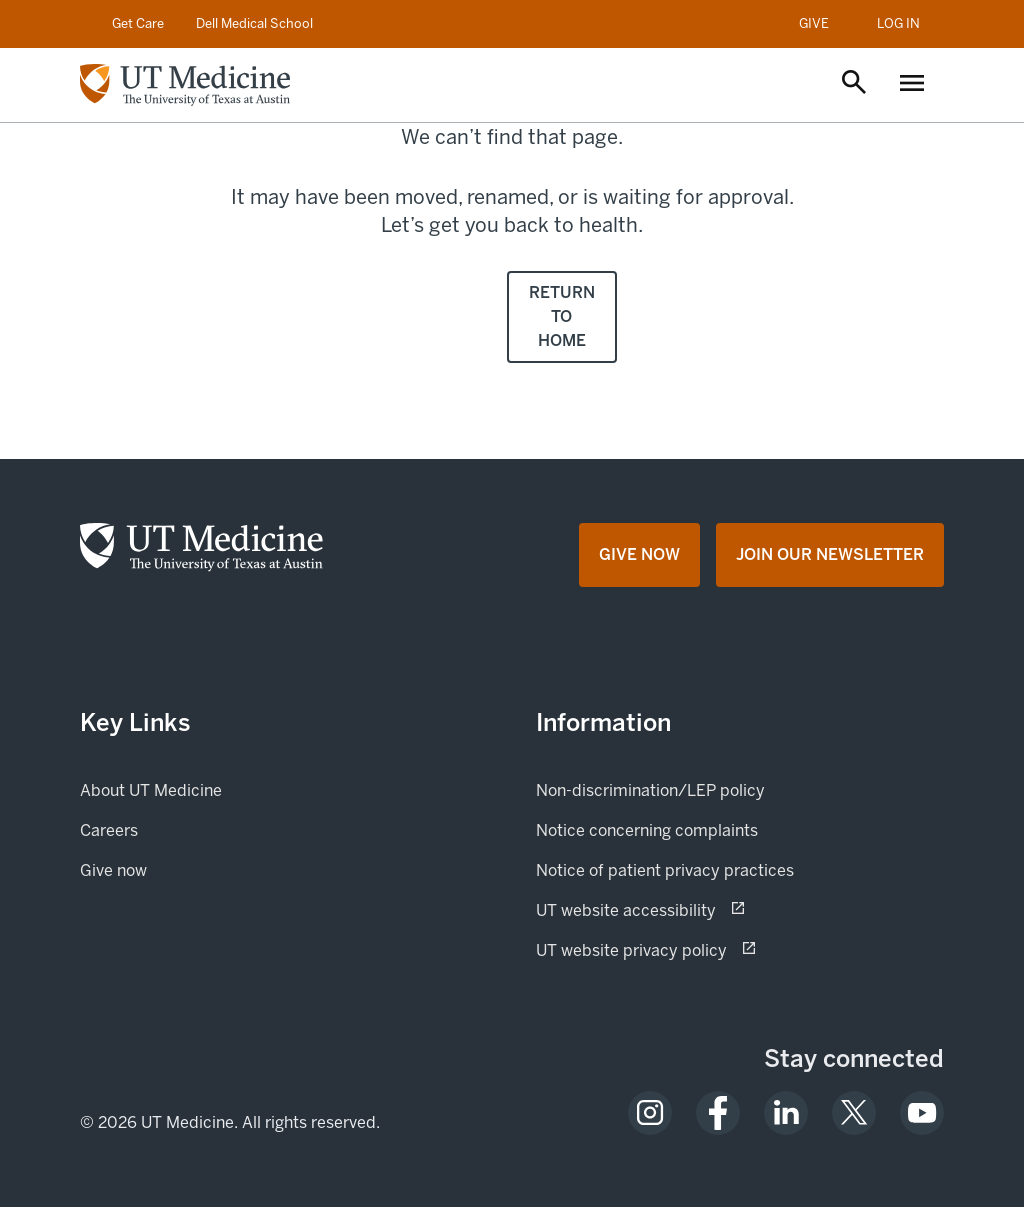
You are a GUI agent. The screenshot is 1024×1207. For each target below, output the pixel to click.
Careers (109, 830)
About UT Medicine (151, 790)
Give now (181, 869)
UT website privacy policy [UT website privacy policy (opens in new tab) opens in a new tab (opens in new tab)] (702, 949)
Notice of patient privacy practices (665, 870)
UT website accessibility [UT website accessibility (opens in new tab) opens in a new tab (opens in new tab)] (696, 909)
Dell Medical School (254, 23)
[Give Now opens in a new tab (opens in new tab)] (639, 555)
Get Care (138, 23)
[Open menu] (912, 85)
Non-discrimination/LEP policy (650, 790)
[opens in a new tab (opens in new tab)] (650, 1113)
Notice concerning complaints (647, 830)
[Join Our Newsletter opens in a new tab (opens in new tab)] (830, 555)
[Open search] (854, 84)
